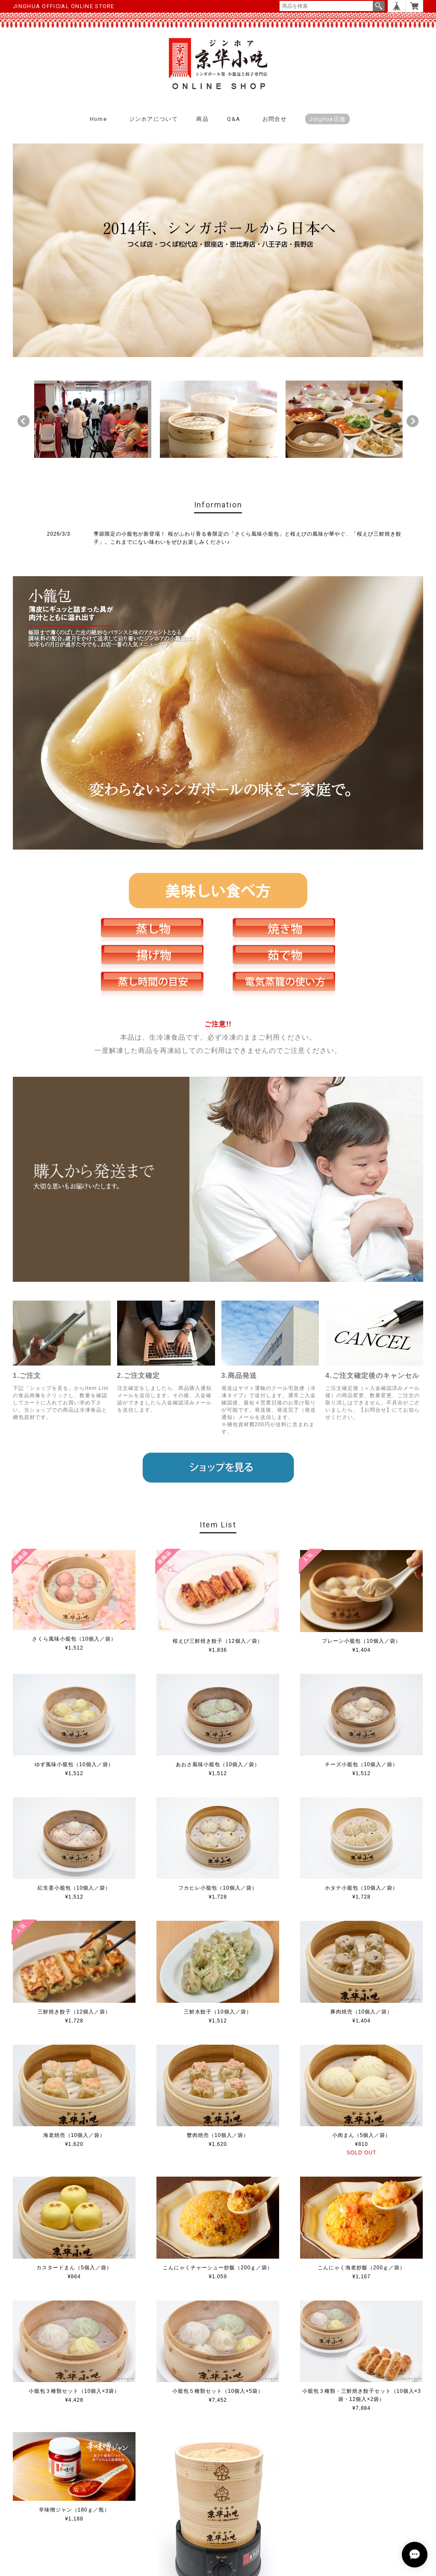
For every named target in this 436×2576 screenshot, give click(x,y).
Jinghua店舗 (327, 119)
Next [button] (412, 421)
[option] (92, 419)
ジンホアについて (153, 119)
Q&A (233, 119)
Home (98, 119)
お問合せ (274, 119)
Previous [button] (23, 421)
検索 (379, 6)
